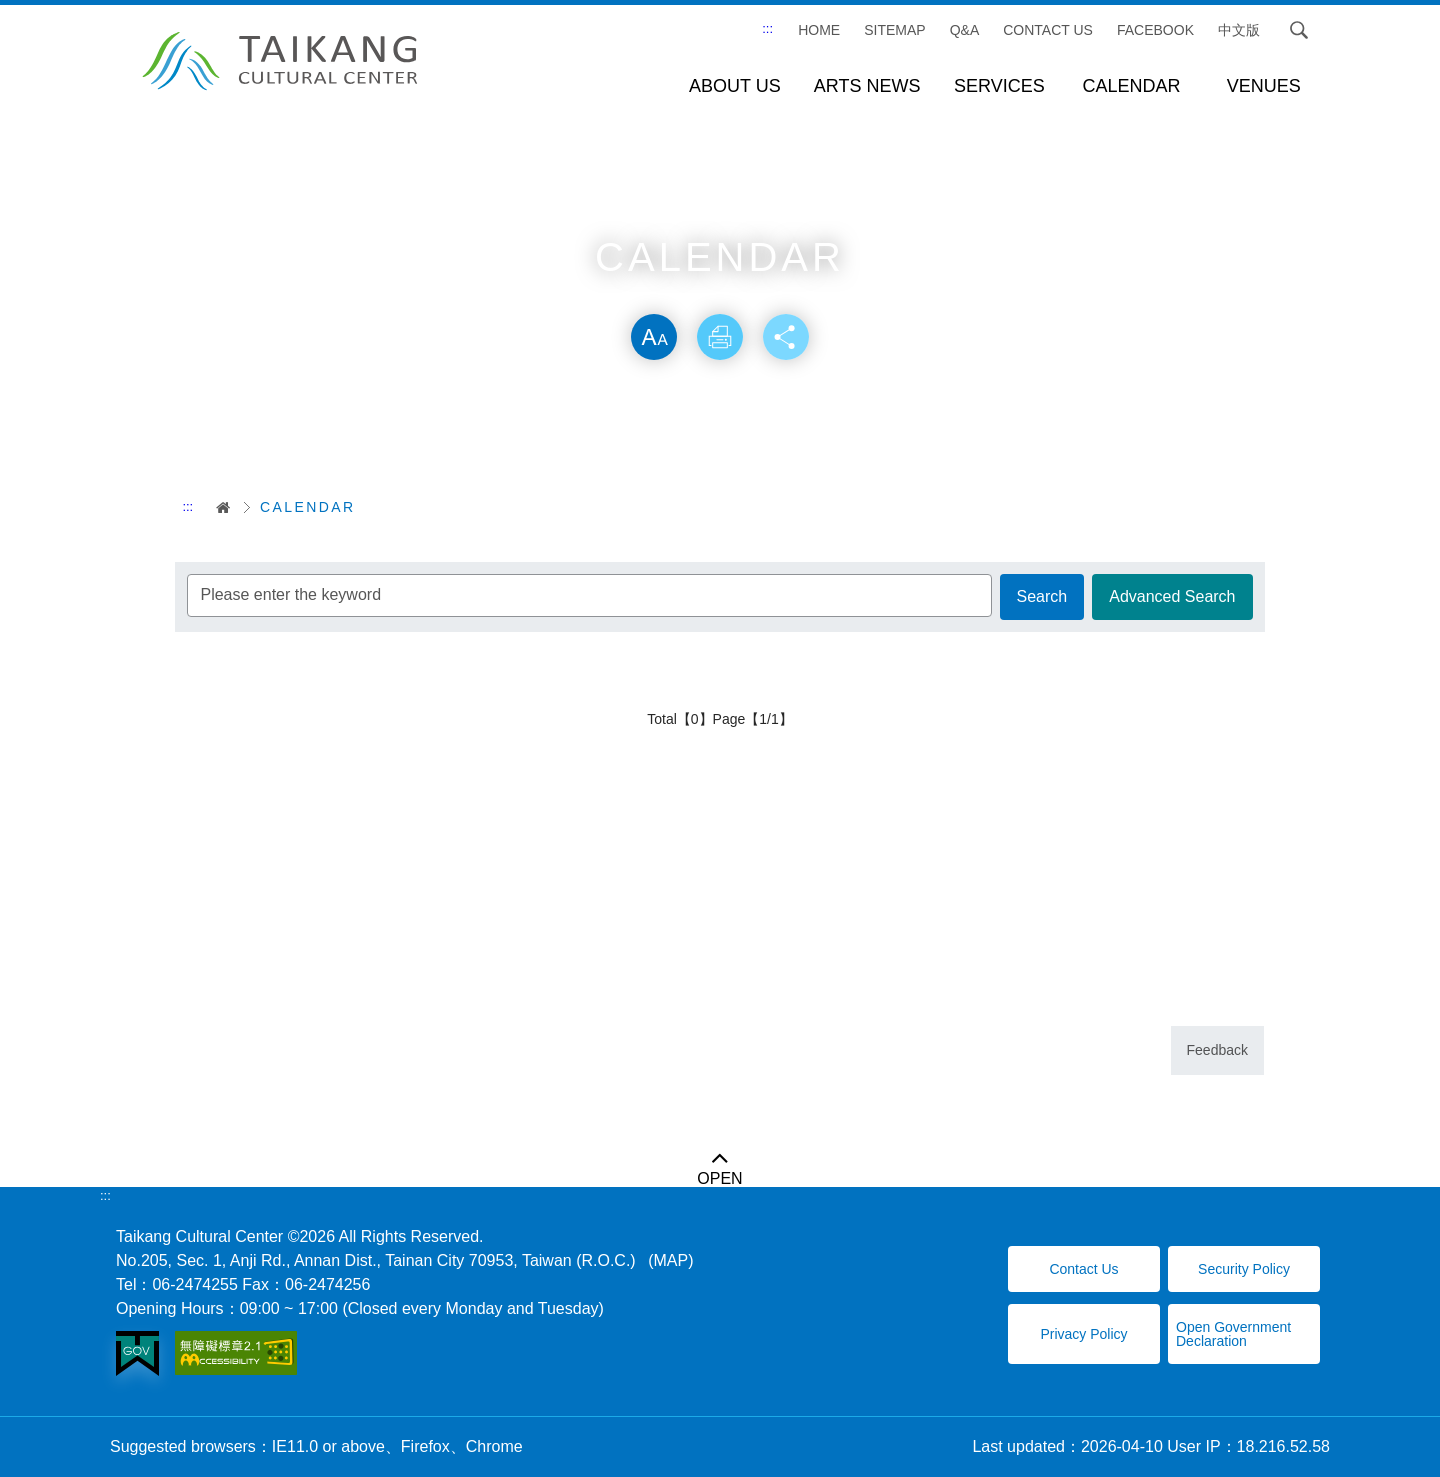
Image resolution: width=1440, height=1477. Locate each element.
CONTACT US (1048, 30)
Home (819, 30)
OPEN (719, 1178)
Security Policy (1244, 1269)
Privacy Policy (1083, 1334)
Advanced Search (1172, 596)
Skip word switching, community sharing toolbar (719, 293)
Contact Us (1083, 1269)
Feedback (1217, 1050)
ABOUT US (735, 86)
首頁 (216, 507)
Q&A (965, 30)
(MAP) (670, 1260)
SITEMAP (894, 30)
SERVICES (999, 86)
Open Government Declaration (1233, 1334)
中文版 (1239, 30)
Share (788, 338)
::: (767, 28)
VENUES (1264, 86)
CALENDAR (1132, 86)
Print (720, 338)
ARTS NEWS (867, 86)
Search (1299, 30)
